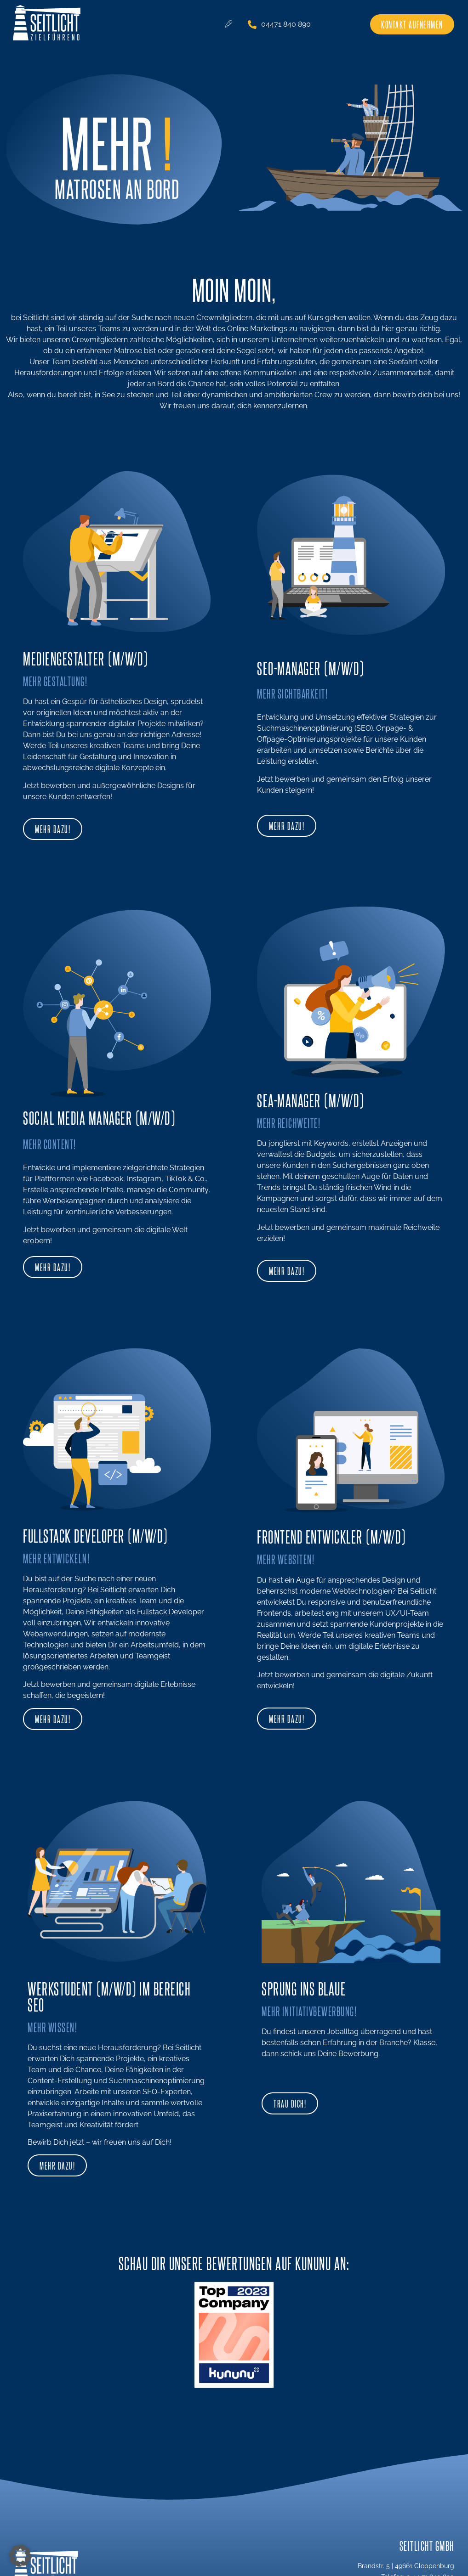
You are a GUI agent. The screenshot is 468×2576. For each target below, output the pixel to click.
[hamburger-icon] (228, 24)
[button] (20, 2556)
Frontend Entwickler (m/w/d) (331, 1536)
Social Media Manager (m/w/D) (99, 1117)
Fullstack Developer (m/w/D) (95, 1535)
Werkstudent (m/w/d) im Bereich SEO (109, 1996)
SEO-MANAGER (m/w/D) (310, 667)
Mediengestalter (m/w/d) (85, 658)
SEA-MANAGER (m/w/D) (310, 1100)
